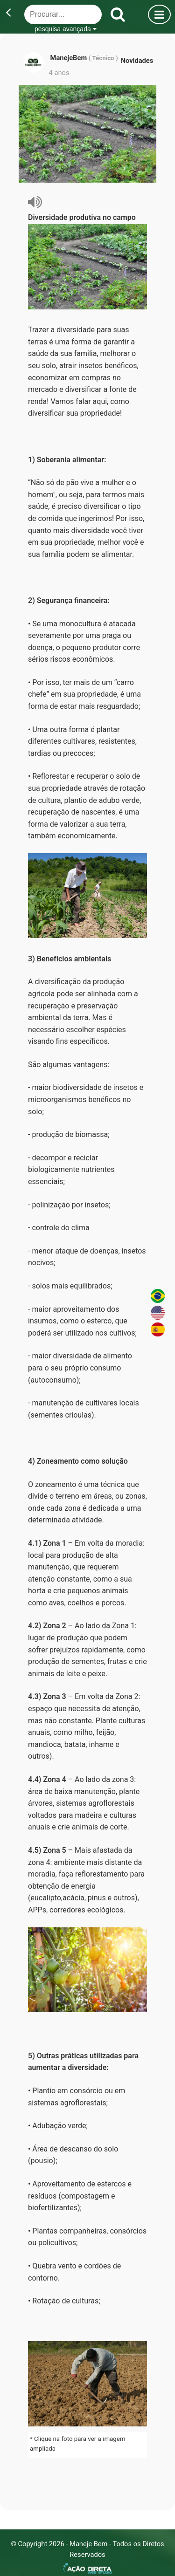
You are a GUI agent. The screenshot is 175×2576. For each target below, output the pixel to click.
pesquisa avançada (66, 29)
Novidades (137, 60)
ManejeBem (69, 58)
